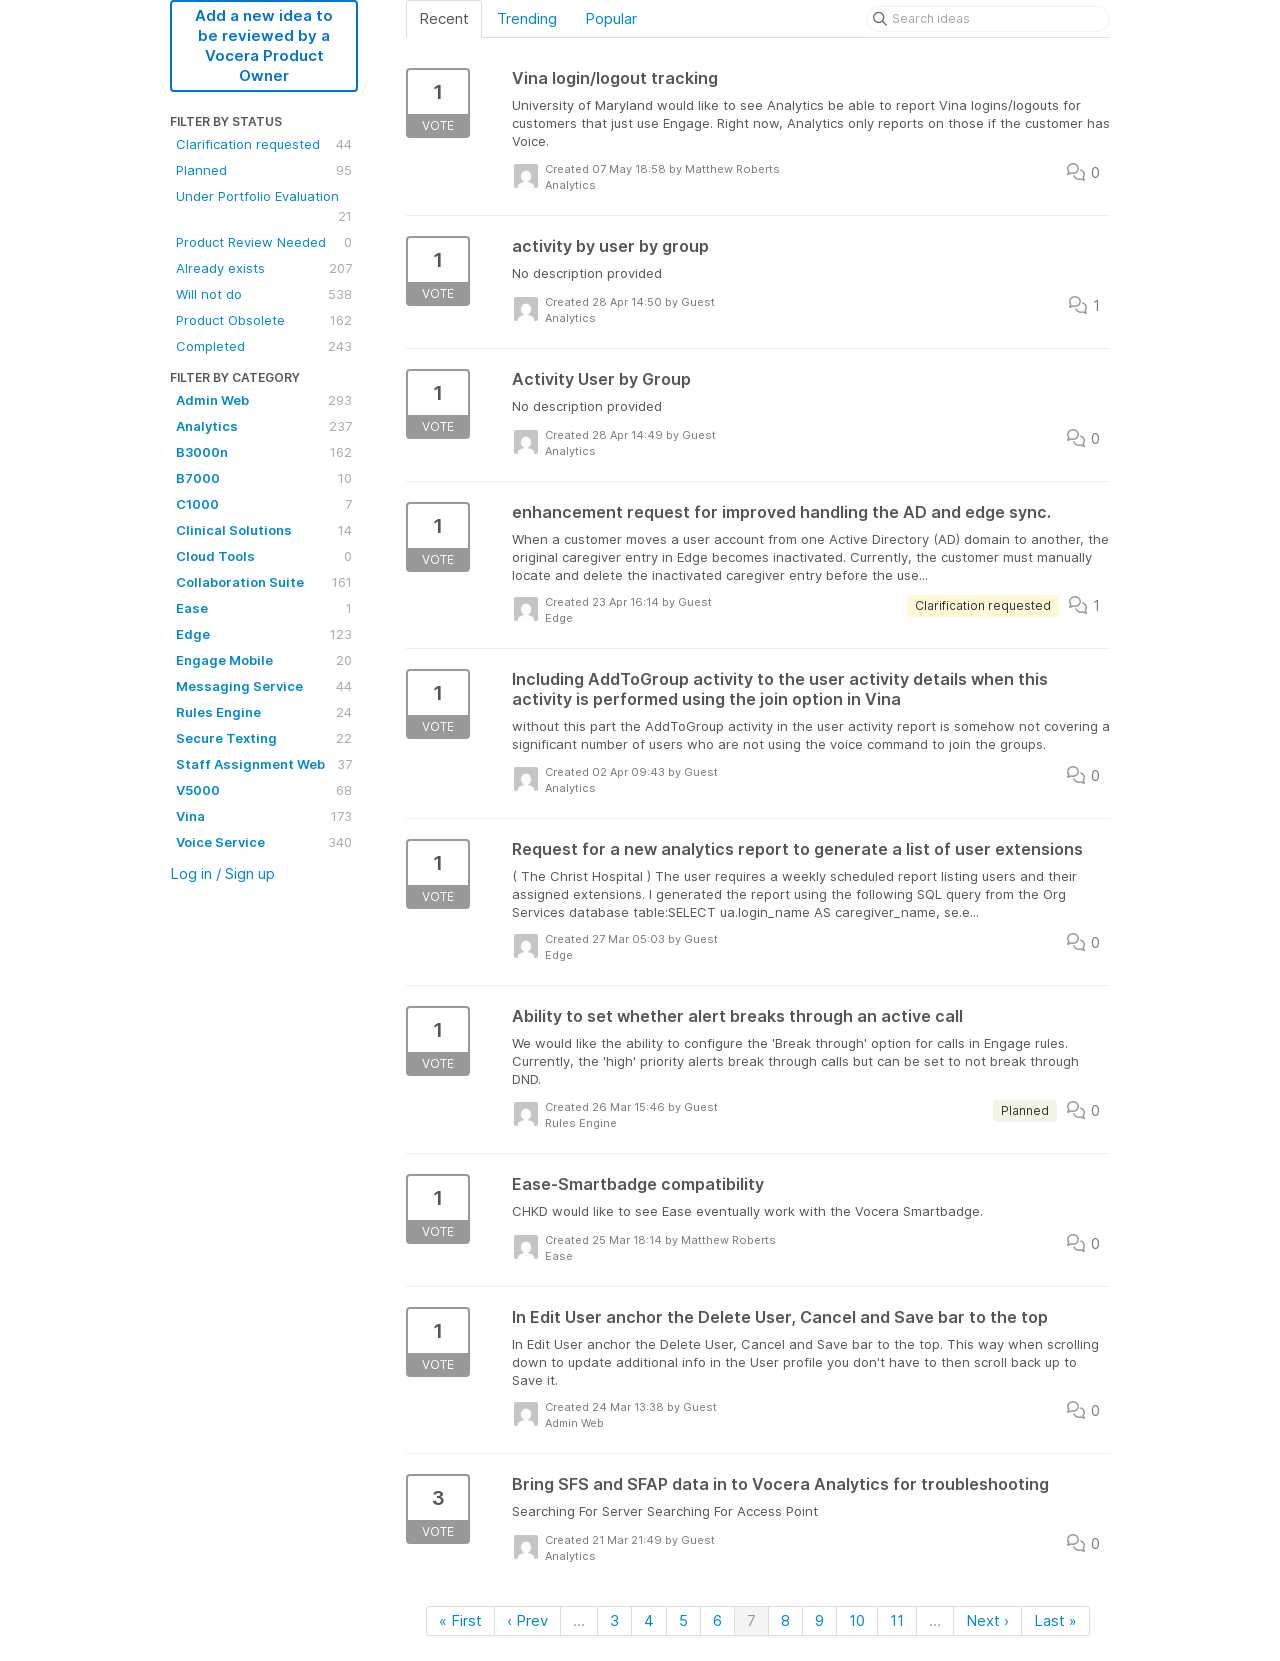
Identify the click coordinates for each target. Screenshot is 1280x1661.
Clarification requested (264, 144)
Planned (264, 170)
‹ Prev (527, 1620)
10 (857, 1620)
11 (897, 1620)
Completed (264, 346)
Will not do (264, 294)
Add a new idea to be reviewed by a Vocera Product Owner (264, 45)
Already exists (264, 268)
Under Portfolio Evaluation (264, 207)
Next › (987, 1620)
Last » (1055, 1620)
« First (460, 1620)
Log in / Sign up (222, 873)
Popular (611, 18)
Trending (527, 18)
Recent (444, 18)
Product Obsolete (264, 320)
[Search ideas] (988, 19)
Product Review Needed (264, 242)
